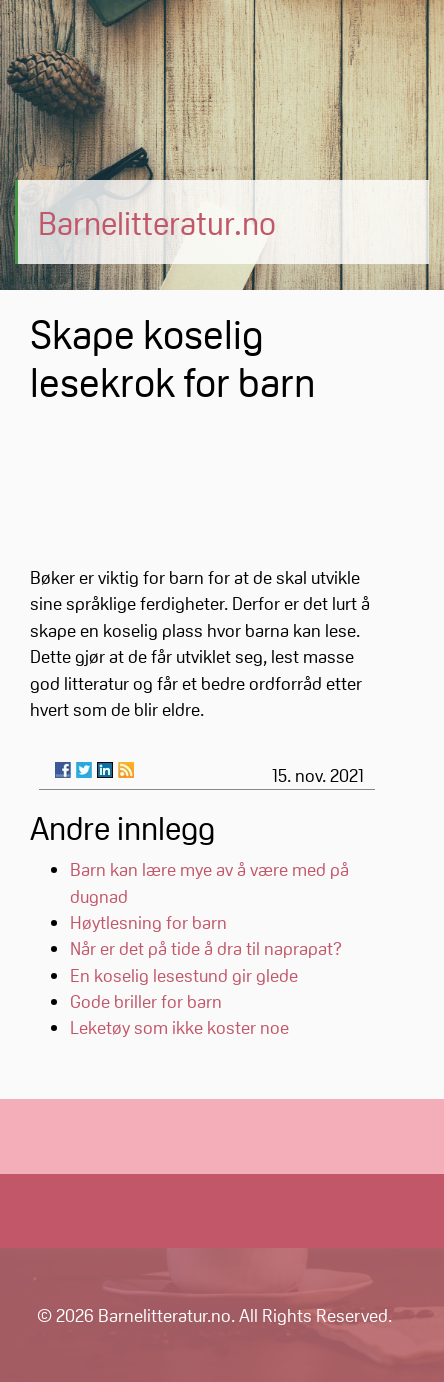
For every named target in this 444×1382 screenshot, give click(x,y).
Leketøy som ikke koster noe (179, 1027)
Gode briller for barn (146, 1001)
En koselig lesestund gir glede (184, 975)
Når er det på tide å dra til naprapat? (206, 948)
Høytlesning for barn (148, 922)
